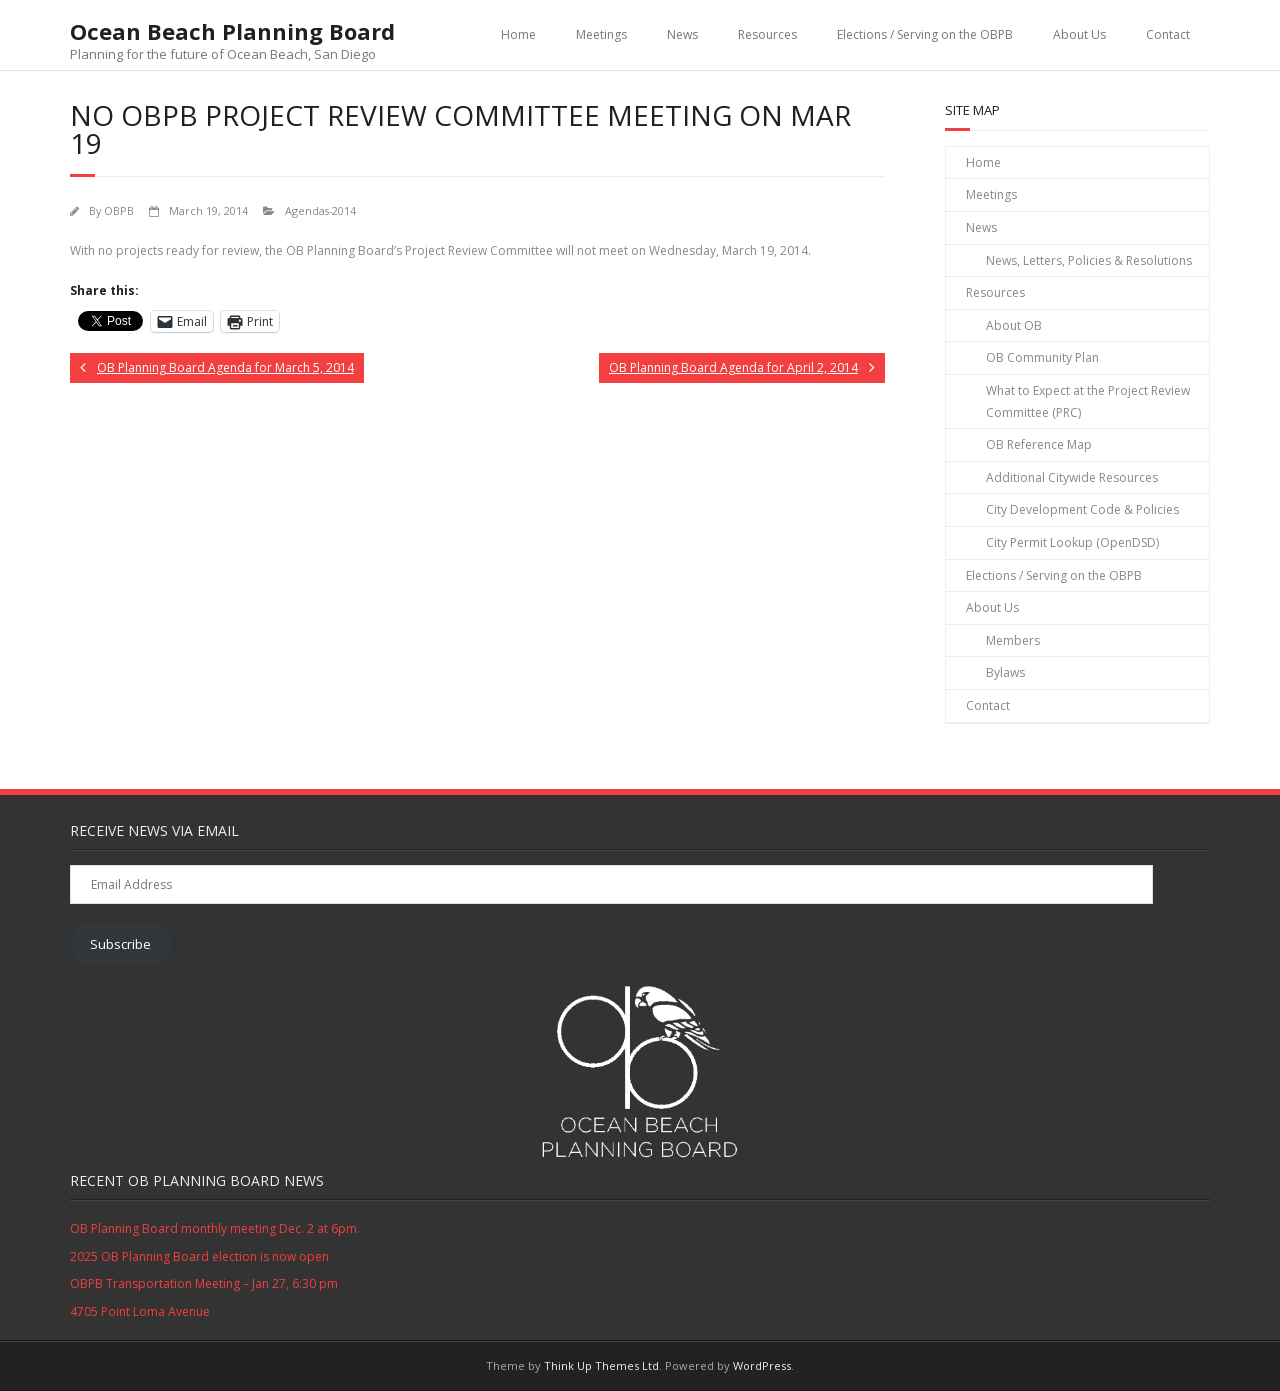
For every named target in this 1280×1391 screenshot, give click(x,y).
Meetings (601, 34)
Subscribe (120, 944)
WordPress (762, 1365)
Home (518, 34)
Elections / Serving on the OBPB (925, 34)
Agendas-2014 (320, 210)
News (682, 34)
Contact (1168, 34)
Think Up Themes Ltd (601, 1365)
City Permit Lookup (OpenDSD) (1072, 542)
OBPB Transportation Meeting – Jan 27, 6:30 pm (204, 1283)
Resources (767, 34)
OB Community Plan (1042, 357)
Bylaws (1005, 672)
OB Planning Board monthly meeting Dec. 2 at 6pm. (215, 1228)
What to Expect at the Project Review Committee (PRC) (1088, 401)
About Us (1079, 34)
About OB (1014, 325)
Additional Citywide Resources (1072, 477)
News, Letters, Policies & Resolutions (1089, 260)
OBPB (119, 210)
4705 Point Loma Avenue (140, 1311)
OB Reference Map (1039, 444)
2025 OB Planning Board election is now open (199, 1256)
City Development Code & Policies (1082, 509)
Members (1013, 640)
